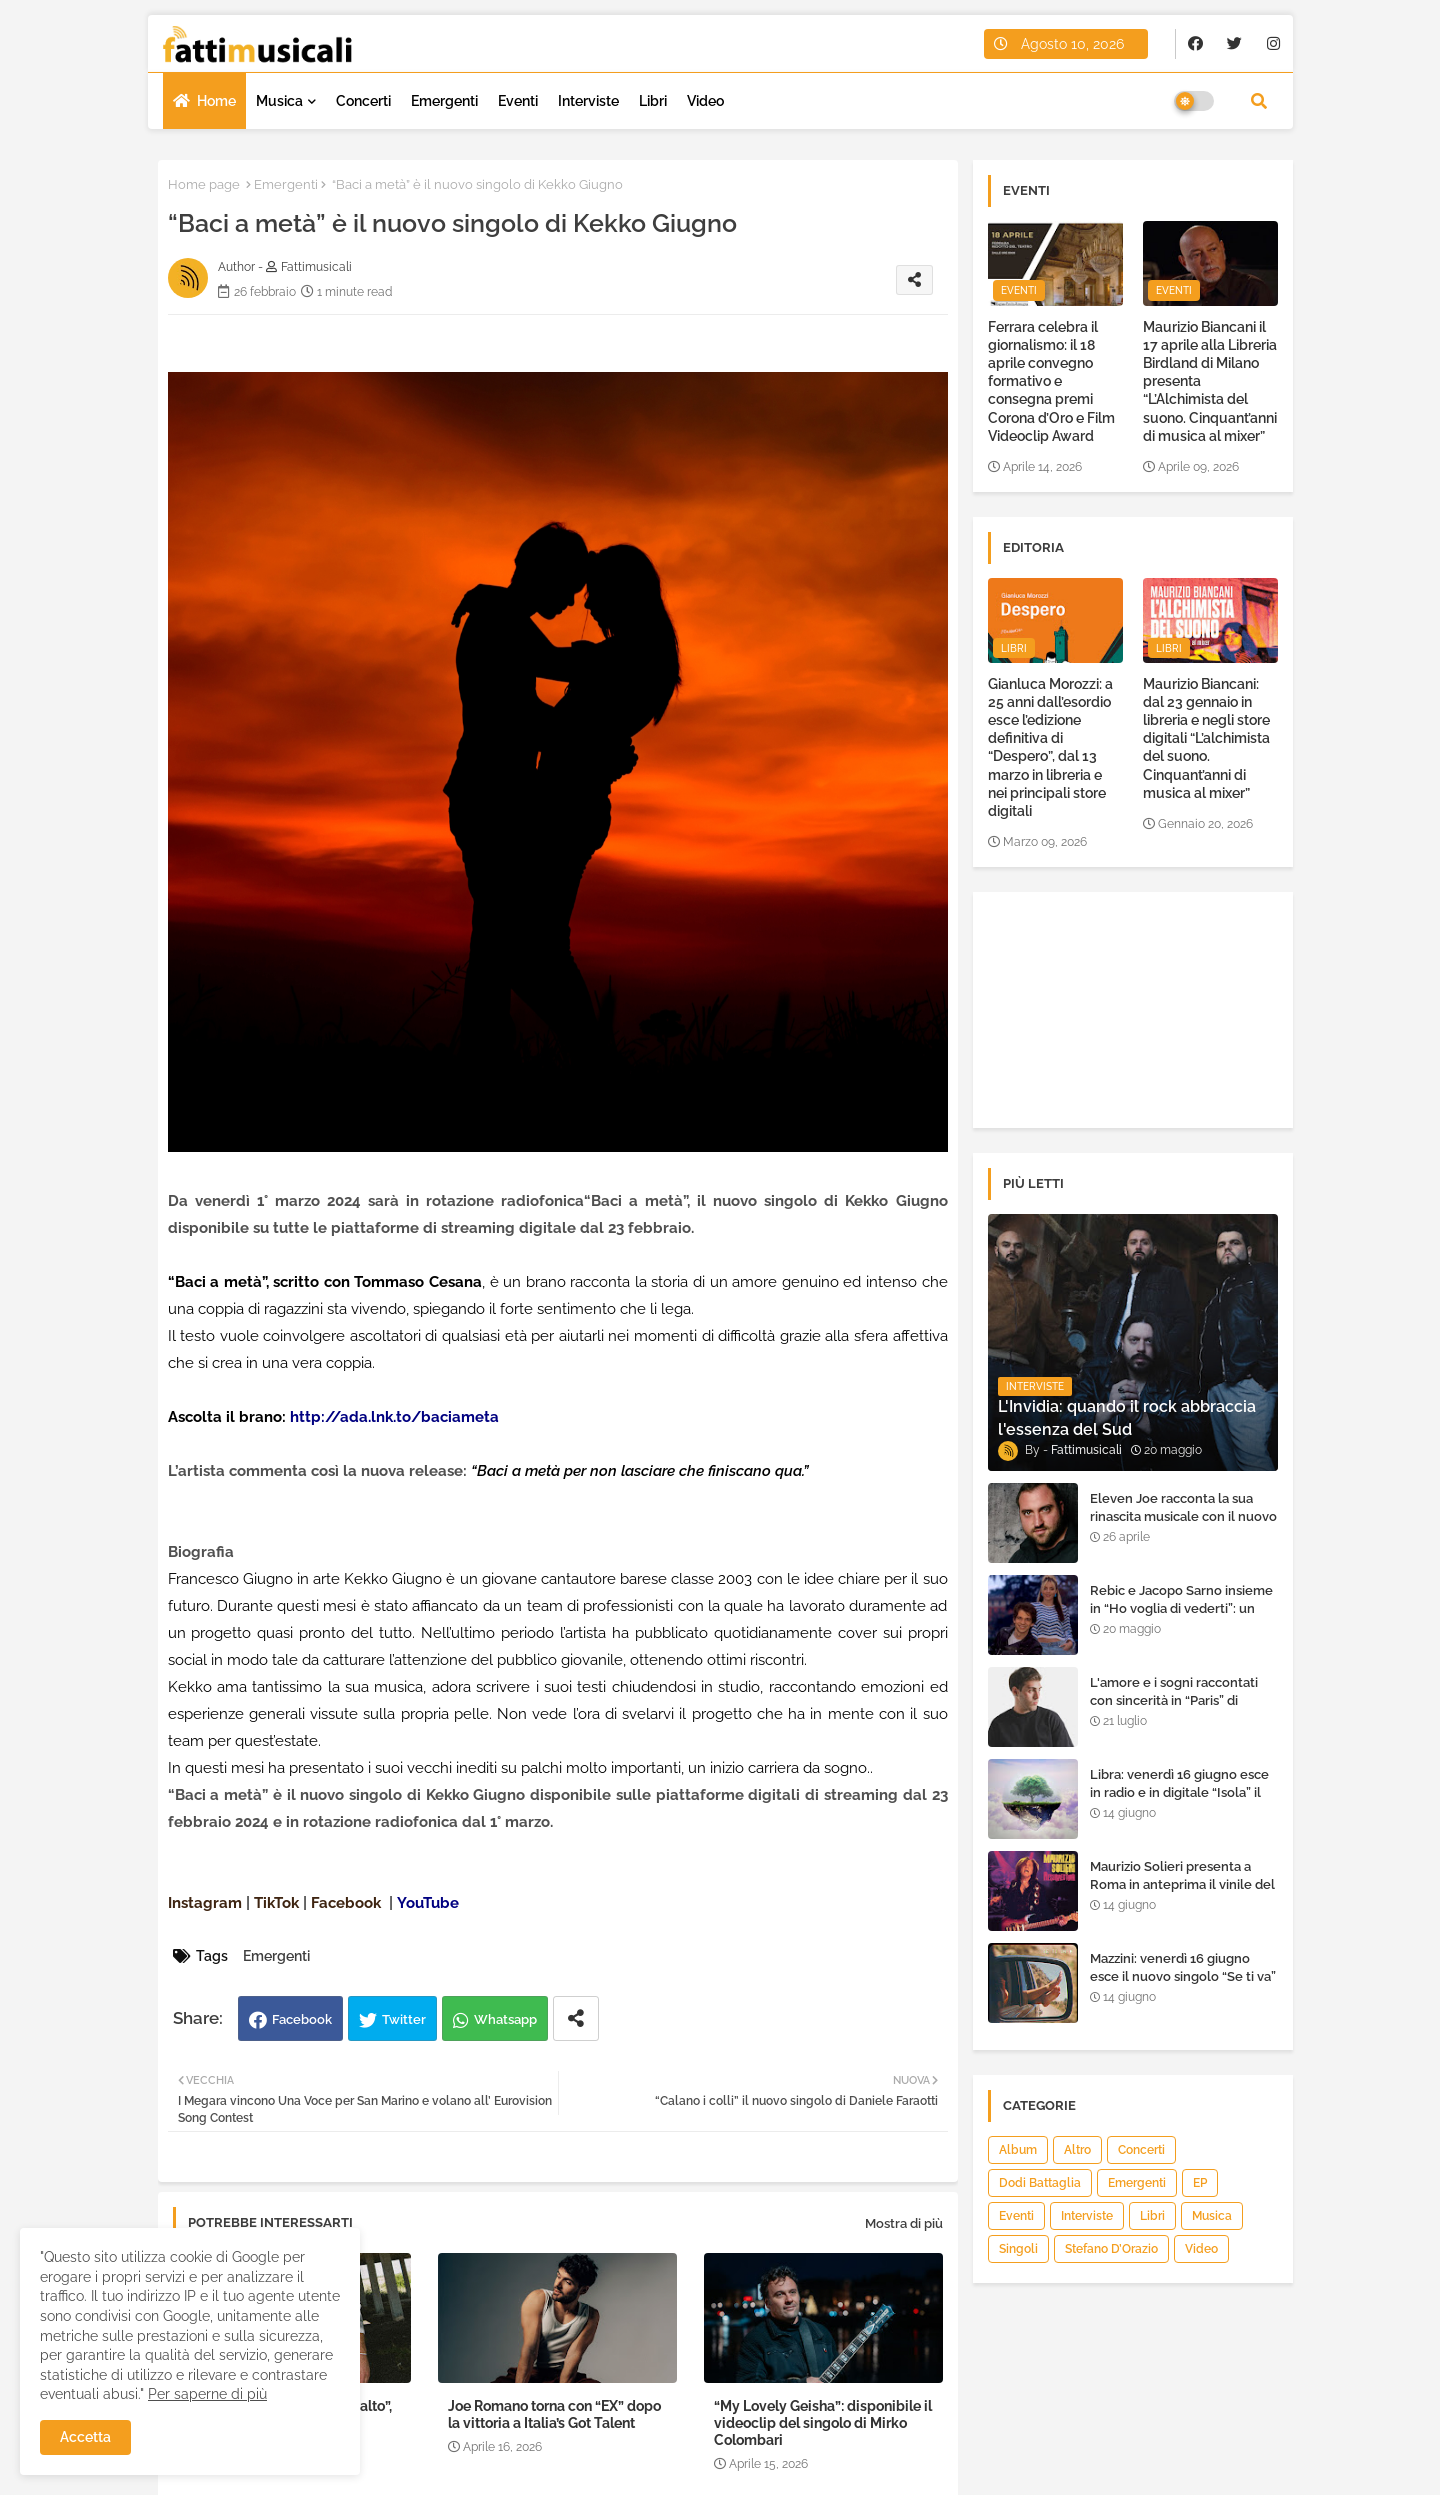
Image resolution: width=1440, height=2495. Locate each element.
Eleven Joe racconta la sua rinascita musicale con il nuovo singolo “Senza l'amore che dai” (1183, 1526)
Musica (279, 101)
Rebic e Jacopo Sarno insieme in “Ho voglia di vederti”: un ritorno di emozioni (1181, 1608)
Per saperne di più (207, 2394)
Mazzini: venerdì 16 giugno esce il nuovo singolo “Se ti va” (1183, 1967)
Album (1018, 2150)
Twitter (404, 2019)
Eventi (518, 101)
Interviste (588, 101)
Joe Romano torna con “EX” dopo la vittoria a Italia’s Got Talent (554, 2414)
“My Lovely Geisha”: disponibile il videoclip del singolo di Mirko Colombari (823, 2423)
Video (705, 101)
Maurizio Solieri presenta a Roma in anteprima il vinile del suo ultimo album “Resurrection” (1182, 1894)
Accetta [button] (85, 2437)
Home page (204, 184)
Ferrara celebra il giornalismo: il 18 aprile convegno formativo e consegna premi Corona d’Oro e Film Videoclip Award (1051, 381)
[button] (1259, 101)
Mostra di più (904, 2223)
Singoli (1018, 2249)
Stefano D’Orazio (1111, 2249)
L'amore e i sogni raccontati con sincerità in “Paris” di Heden (1174, 1700)
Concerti (363, 101)
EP (1200, 2183)
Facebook (302, 2019)
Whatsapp (505, 2019)
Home (216, 101)
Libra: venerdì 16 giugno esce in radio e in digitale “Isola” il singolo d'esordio (1179, 1792)
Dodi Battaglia (1040, 2183)
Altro (1077, 2150)
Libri (653, 101)
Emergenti (444, 101)
